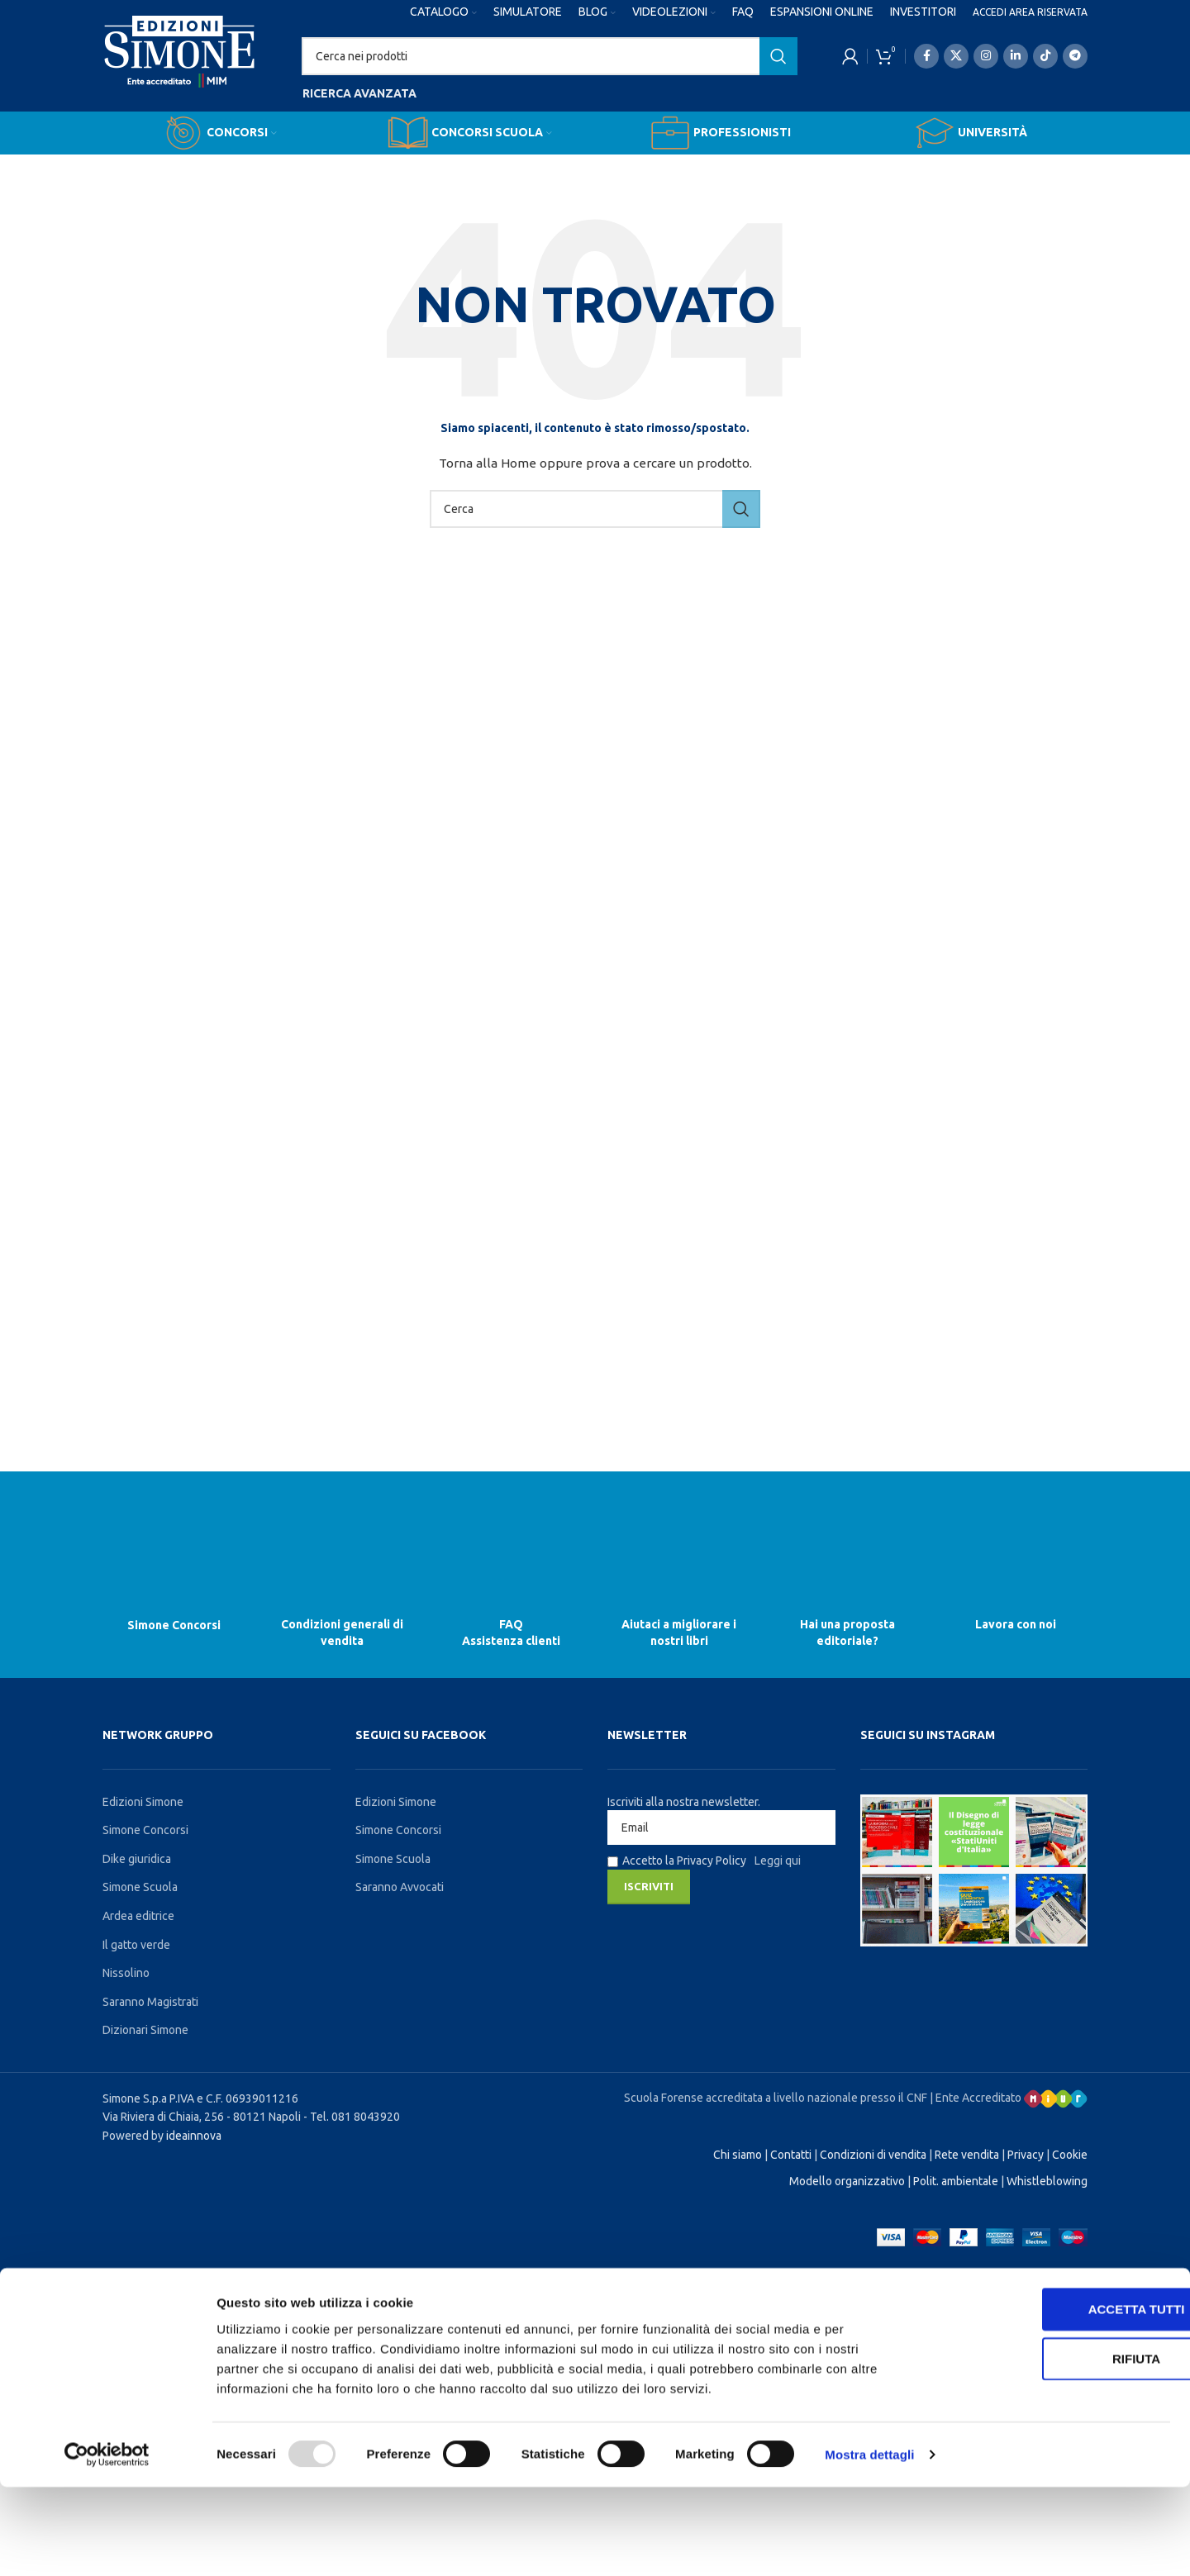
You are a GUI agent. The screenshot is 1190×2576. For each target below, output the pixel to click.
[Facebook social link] (926, 56)
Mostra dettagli (869, 2543)
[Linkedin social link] (1015, 56)
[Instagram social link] (985, 56)
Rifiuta (1052, 2448)
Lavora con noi (1015, 1624)
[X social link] (956, 56)
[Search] (549, 56)
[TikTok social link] (1045, 56)
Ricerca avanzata (359, 93)
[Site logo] (179, 67)
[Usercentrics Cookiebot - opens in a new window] (107, 2543)
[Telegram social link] (1075, 56)
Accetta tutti (1052, 2398)
